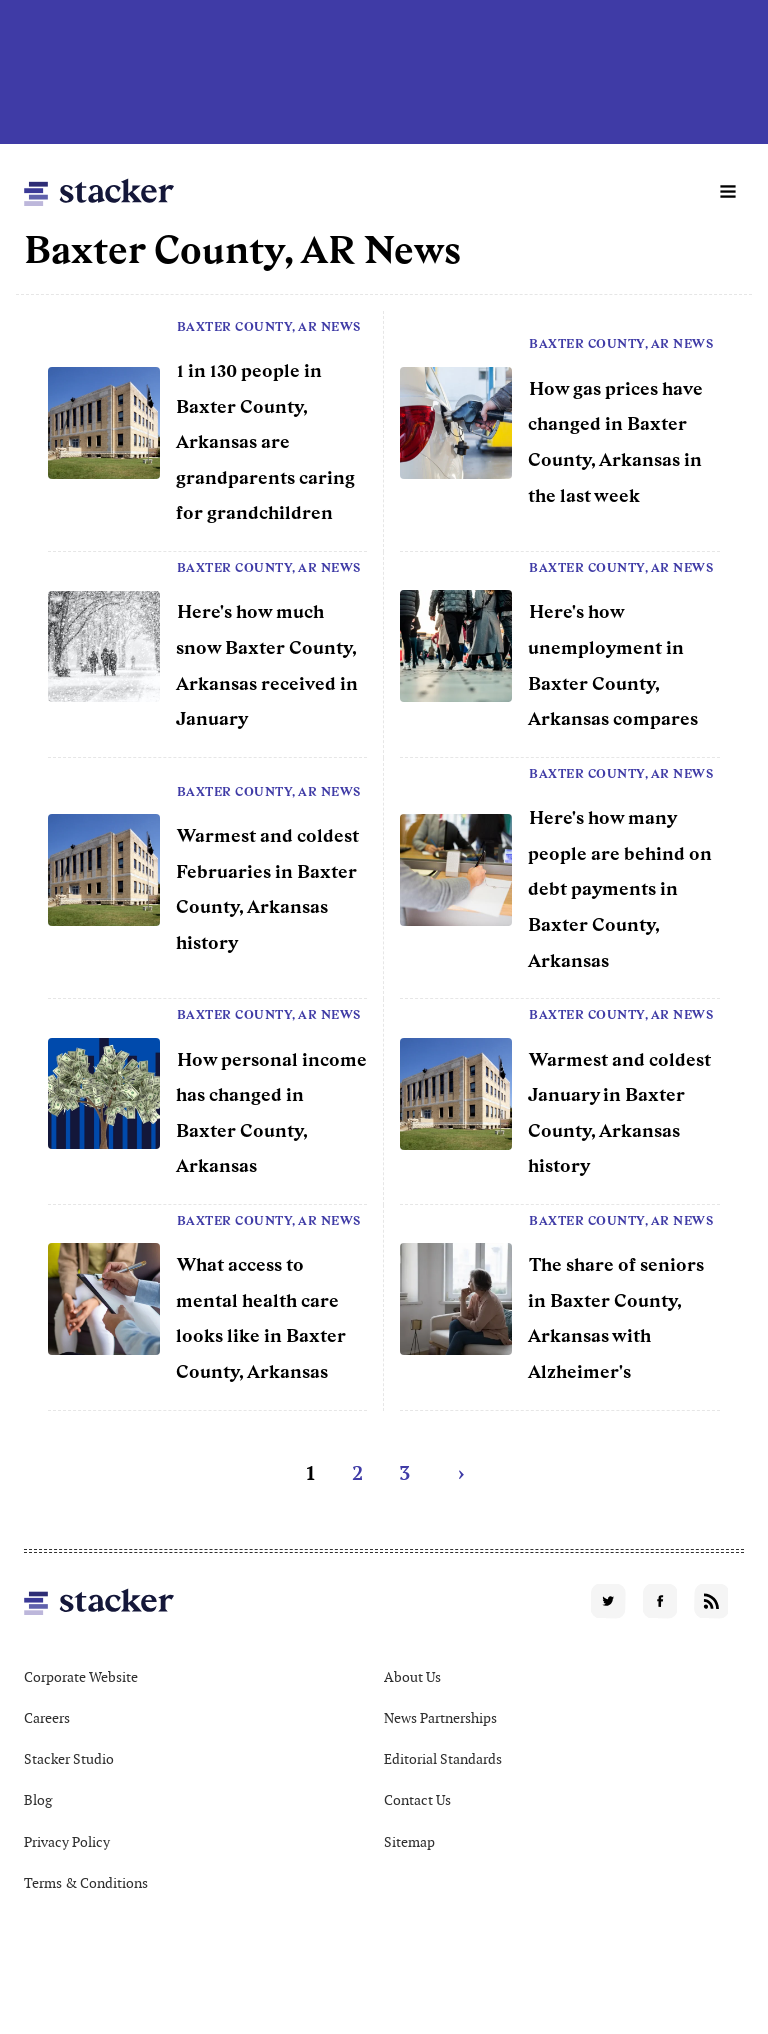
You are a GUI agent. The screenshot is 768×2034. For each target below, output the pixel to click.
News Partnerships (440, 1718)
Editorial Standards (443, 1759)
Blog (38, 1800)
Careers (47, 1718)
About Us (412, 1677)
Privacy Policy (67, 1842)
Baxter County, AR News (269, 327)
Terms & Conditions (86, 1883)
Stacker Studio (69, 1759)
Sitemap (409, 1842)
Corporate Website (81, 1677)
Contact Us (417, 1800)
